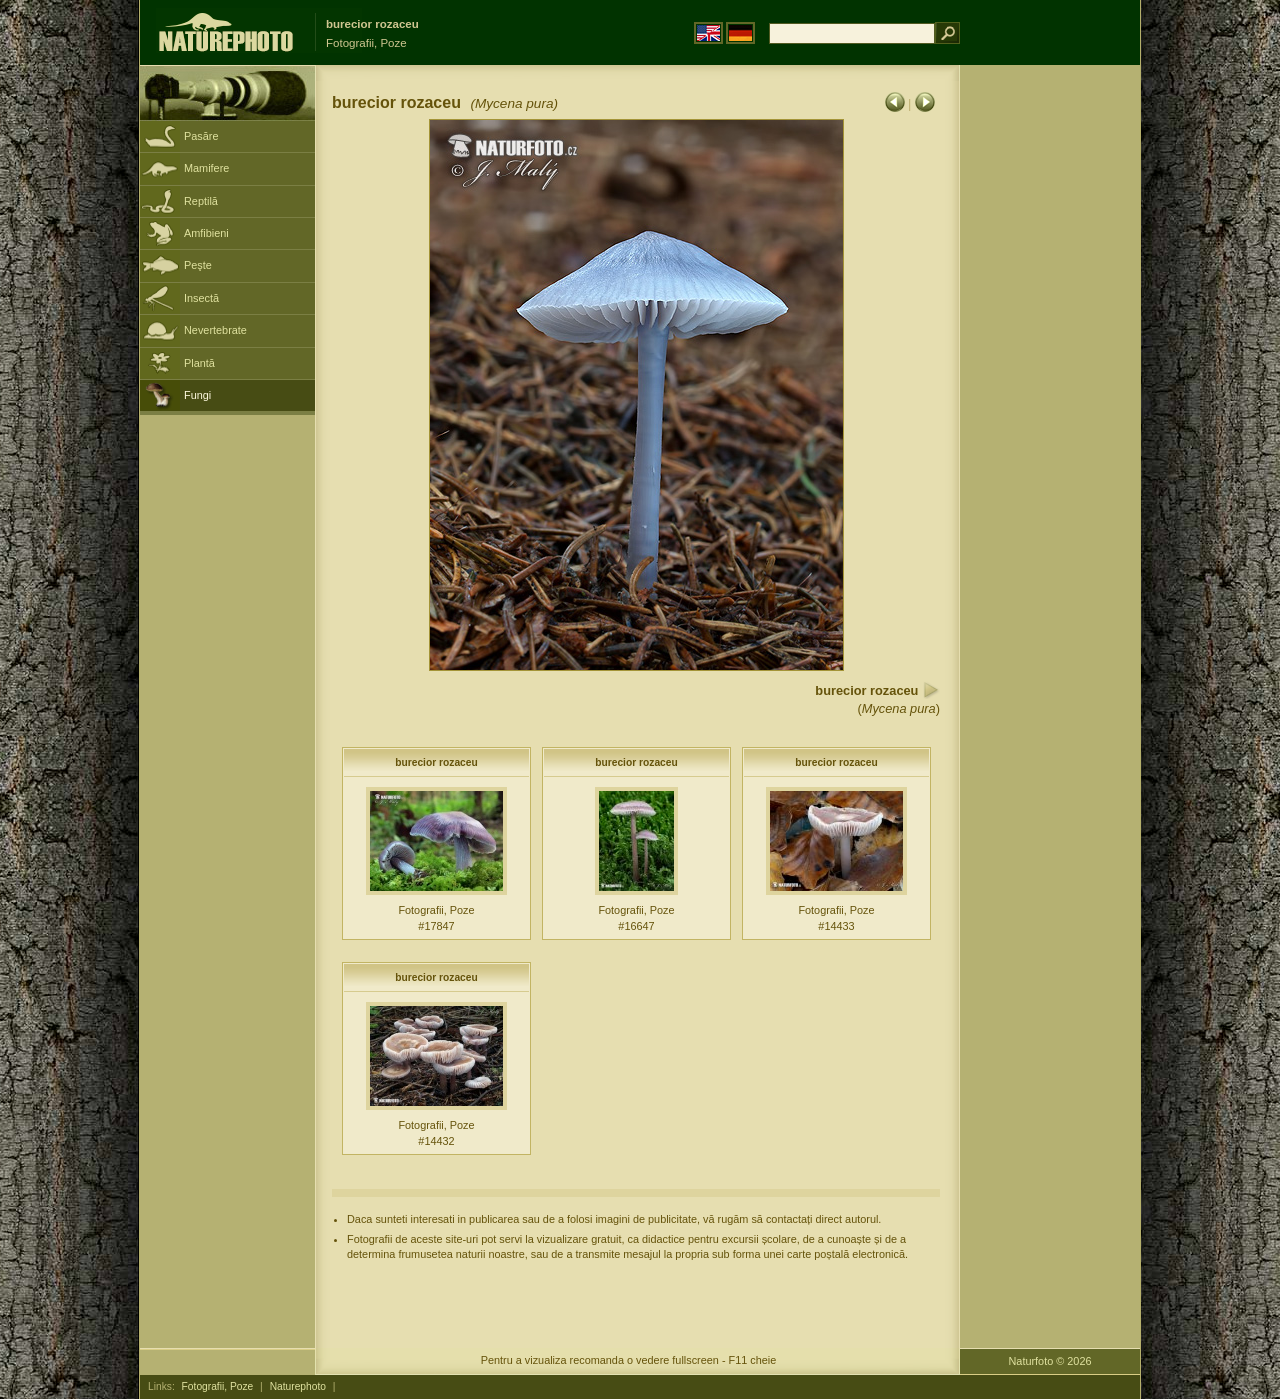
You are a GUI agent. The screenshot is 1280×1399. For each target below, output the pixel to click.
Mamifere (206, 168)
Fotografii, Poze (218, 1386)
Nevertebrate (215, 330)
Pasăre (201, 136)
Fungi (197, 395)
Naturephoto (298, 1386)
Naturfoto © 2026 (1050, 1361)
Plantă (199, 363)
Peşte (198, 265)
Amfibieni (206, 233)
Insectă (201, 298)
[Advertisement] (1050, 385)
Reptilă (201, 201)
